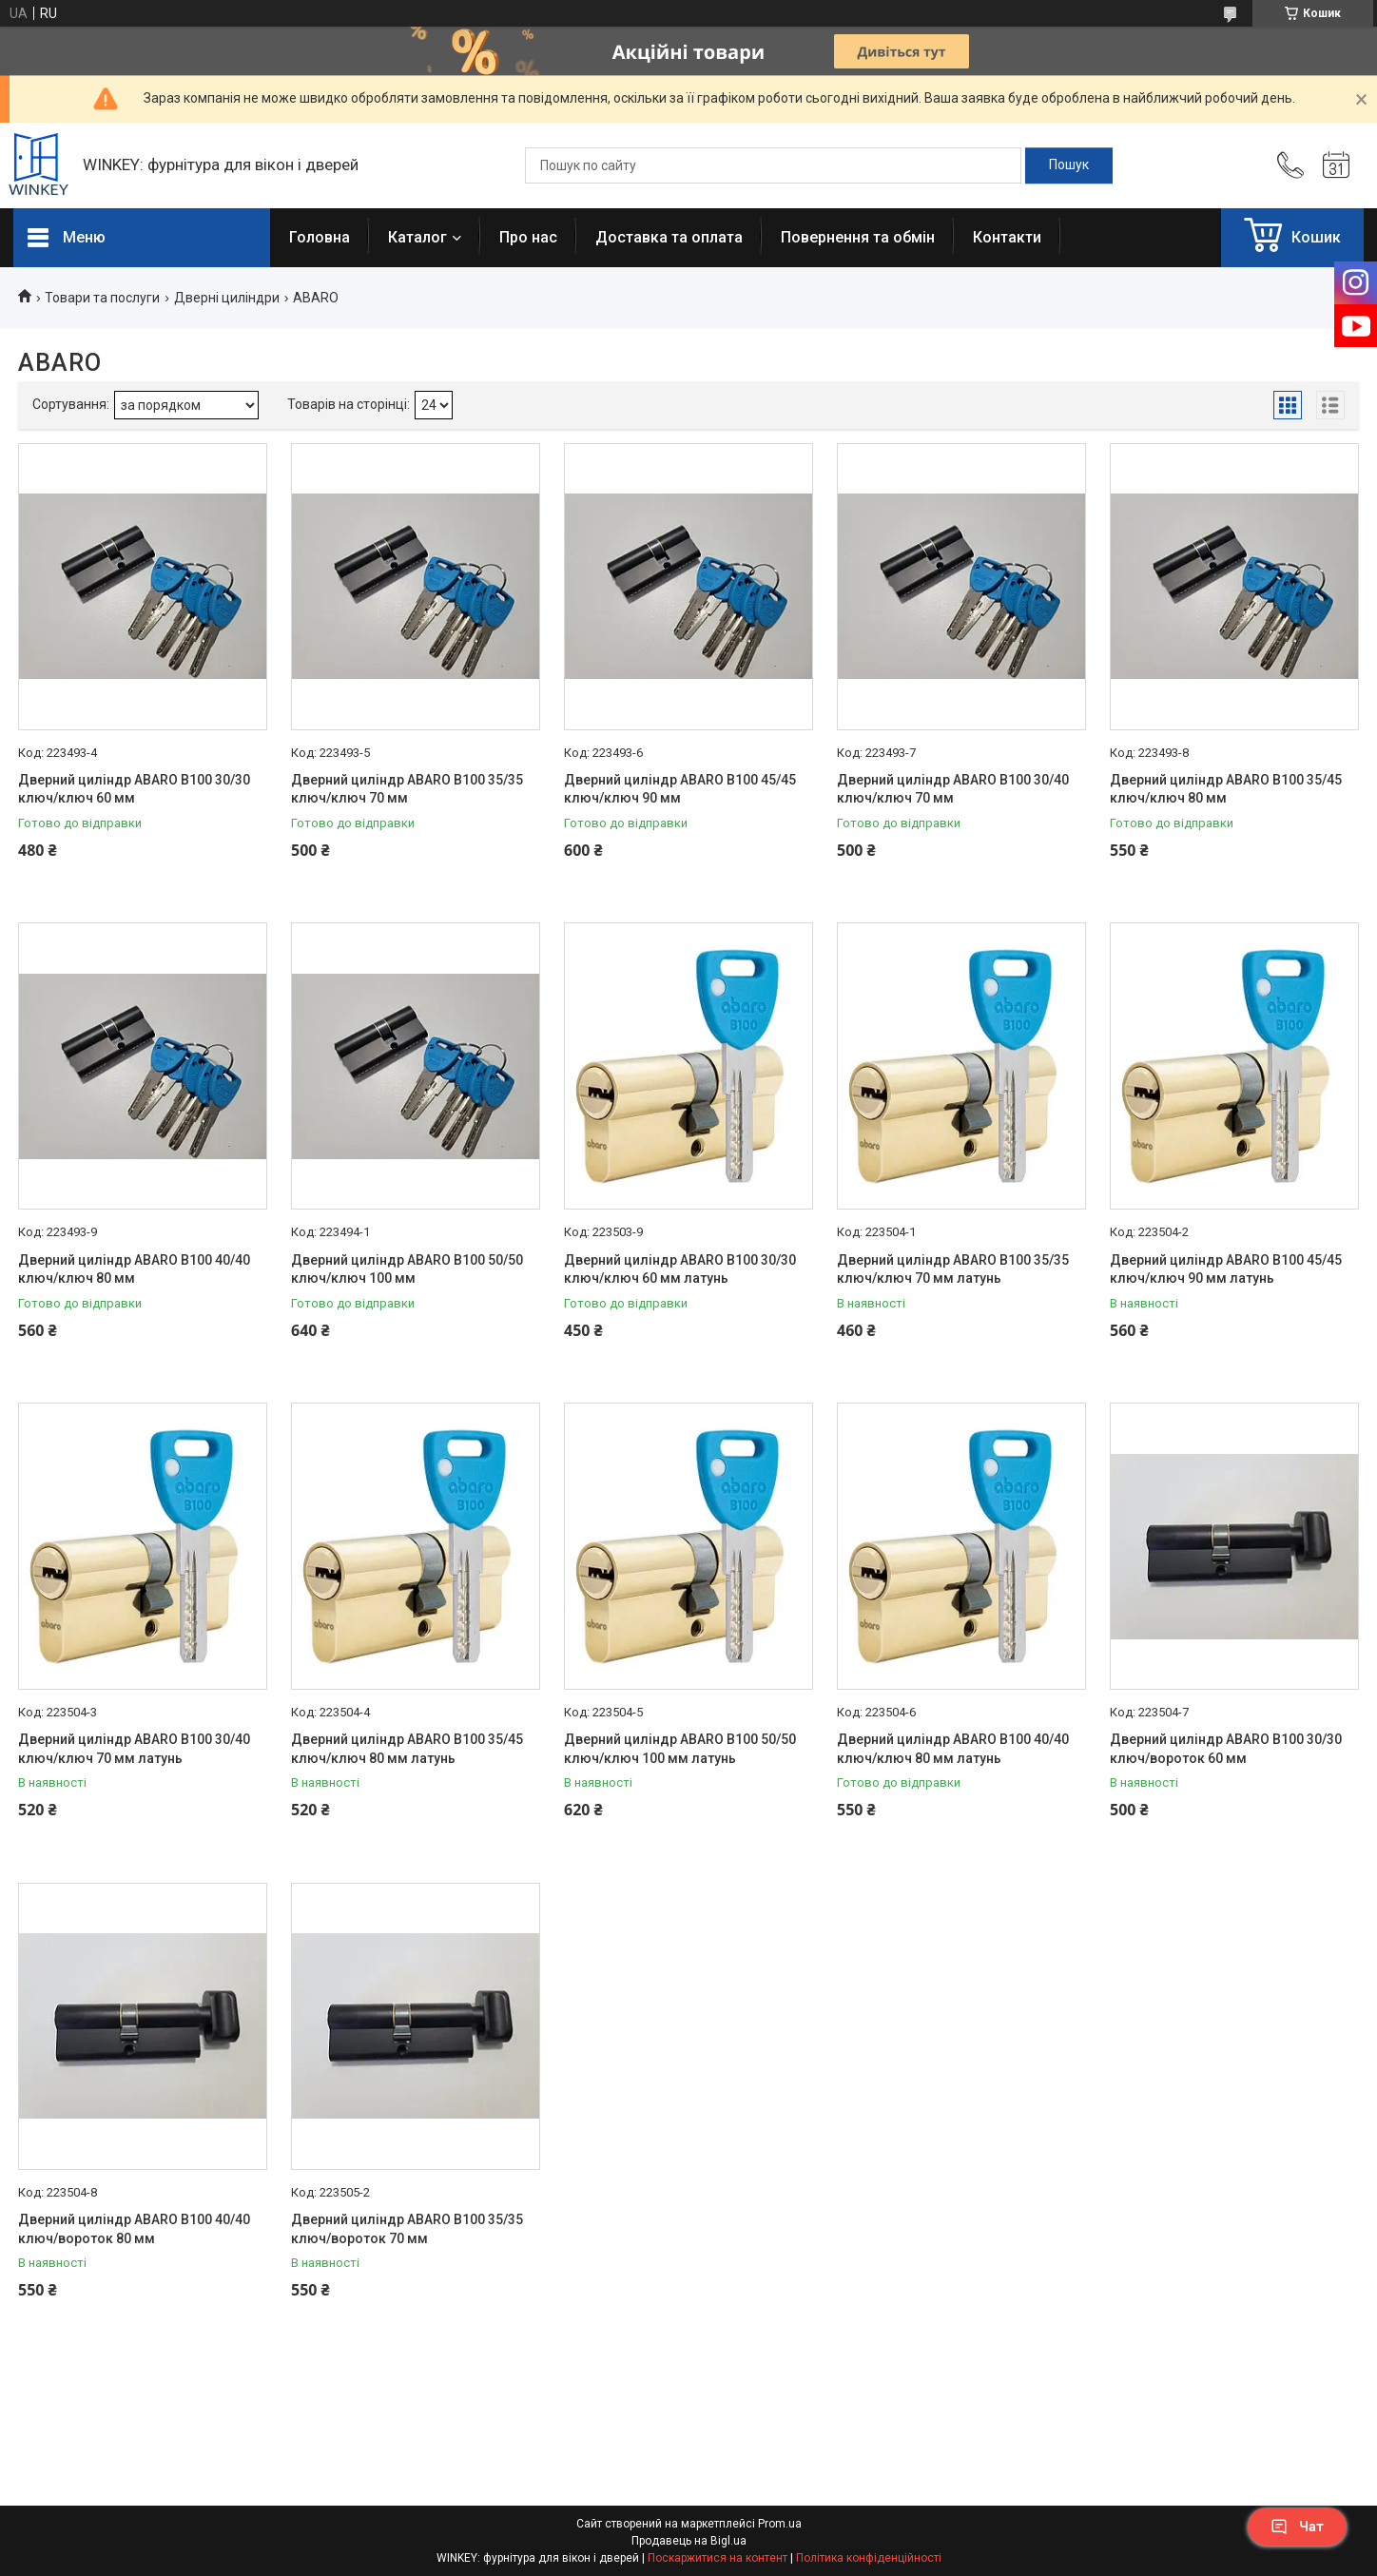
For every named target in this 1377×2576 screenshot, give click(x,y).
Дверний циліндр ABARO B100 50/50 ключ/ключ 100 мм (407, 1269)
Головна (319, 237)
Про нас (528, 237)
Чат (1297, 2526)
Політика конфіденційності (868, 2558)
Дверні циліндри (227, 297)
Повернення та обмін (858, 237)
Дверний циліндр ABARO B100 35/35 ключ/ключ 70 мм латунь (953, 1269)
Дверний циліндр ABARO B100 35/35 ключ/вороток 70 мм (407, 2229)
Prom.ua (780, 2523)
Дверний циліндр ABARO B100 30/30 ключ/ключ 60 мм (134, 789)
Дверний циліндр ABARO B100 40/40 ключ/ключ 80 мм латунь (953, 1749)
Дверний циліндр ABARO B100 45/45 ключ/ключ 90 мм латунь (1226, 1269)
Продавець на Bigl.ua (689, 2540)
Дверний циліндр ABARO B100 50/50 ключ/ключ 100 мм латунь (680, 1749)
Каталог (417, 237)
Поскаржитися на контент (717, 2558)
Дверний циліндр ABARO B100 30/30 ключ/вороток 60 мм (1226, 1749)
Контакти (1007, 237)
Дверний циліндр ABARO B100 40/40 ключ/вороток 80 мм (134, 2229)
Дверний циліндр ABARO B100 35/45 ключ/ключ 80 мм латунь (407, 1749)
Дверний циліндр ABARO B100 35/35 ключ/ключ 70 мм (407, 789)
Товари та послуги (102, 297)
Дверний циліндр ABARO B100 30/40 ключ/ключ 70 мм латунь (134, 1749)
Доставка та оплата (669, 237)
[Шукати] (1069, 165)
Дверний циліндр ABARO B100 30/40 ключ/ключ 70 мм (953, 789)
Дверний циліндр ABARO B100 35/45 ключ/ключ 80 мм (1226, 789)
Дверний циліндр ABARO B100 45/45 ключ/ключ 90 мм (680, 789)
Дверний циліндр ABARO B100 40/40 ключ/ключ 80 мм (134, 1269)
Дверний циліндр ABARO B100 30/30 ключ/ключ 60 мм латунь (680, 1269)
